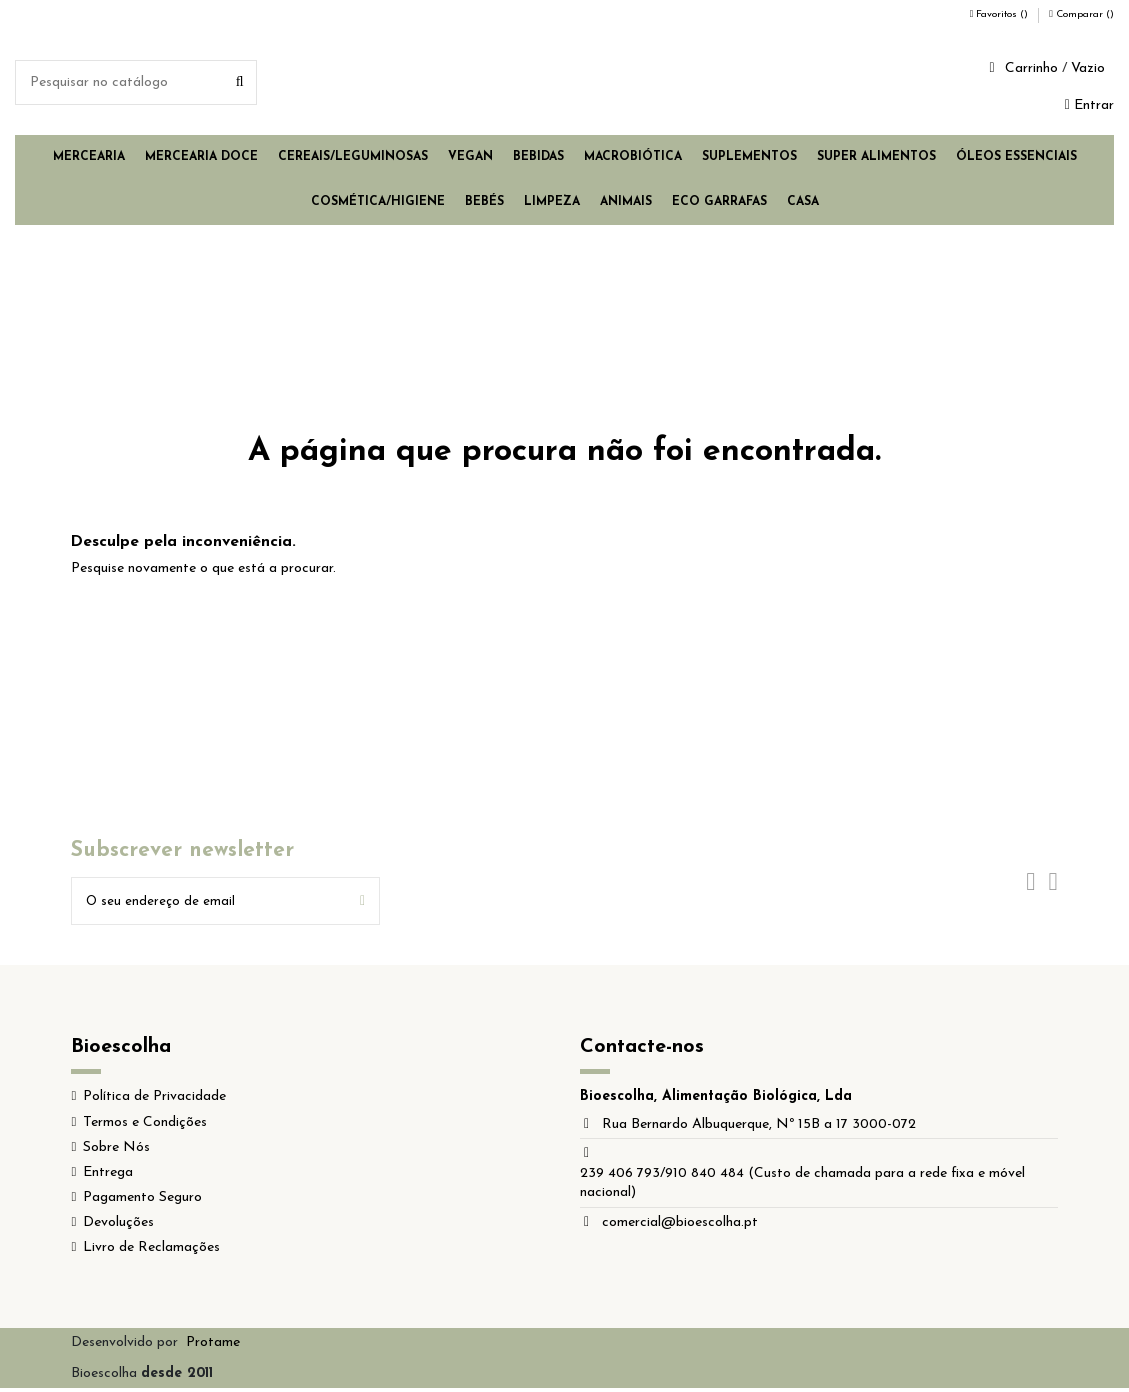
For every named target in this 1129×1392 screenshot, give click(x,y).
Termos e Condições (145, 1125)
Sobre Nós (116, 1150)
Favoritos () (1001, 14)
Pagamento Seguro (142, 1200)
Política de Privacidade (154, 1099)
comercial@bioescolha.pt (680, 1225)
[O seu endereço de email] (209, 902)
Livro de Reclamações (151, 1251)
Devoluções (118, 1225)
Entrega (108, 1175)
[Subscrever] (362, 902)
